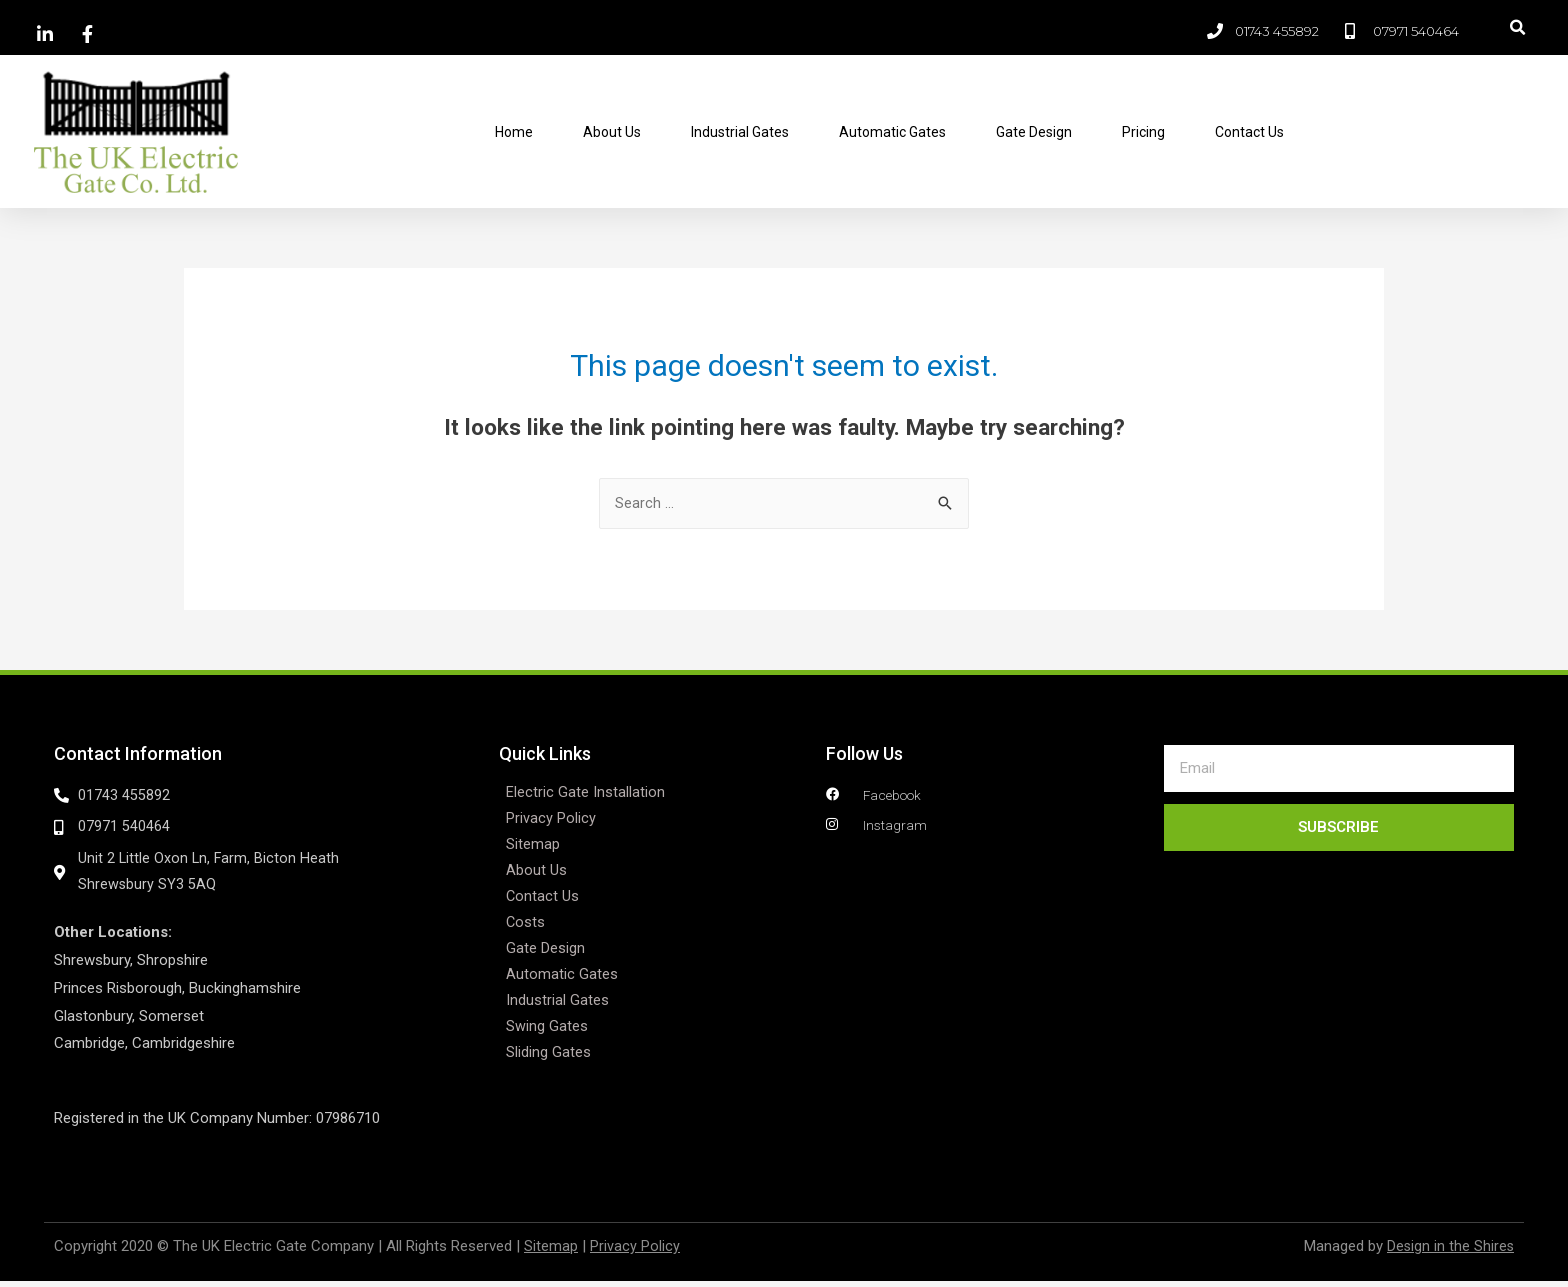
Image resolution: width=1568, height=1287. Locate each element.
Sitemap (533, 846)
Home (514, 132)
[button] (1518, 27)
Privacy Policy (551, 820)
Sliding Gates (548, 1054)
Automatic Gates (892, 132)
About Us (612, 132)
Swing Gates (547, 1028)
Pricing (1143, 132)
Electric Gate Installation (585, 794)
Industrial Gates (740, 132)
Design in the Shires (1449, 1252)
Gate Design (1034, 132)
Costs (526, 924)
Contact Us (1249, 132)
